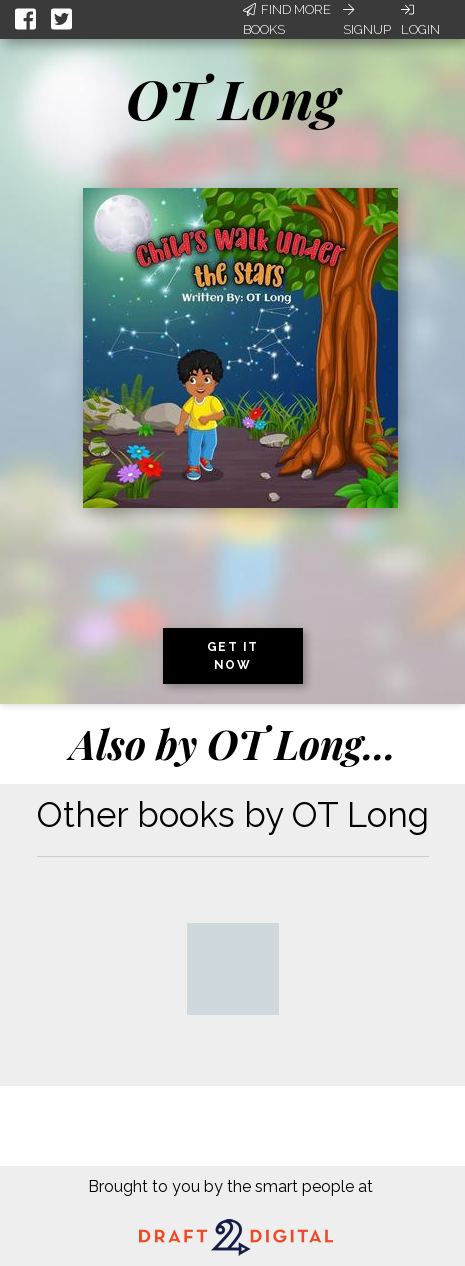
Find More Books (287, 19)
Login (420, 20)
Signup (367, 20)
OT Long (232, 98)
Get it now (233, 656)
